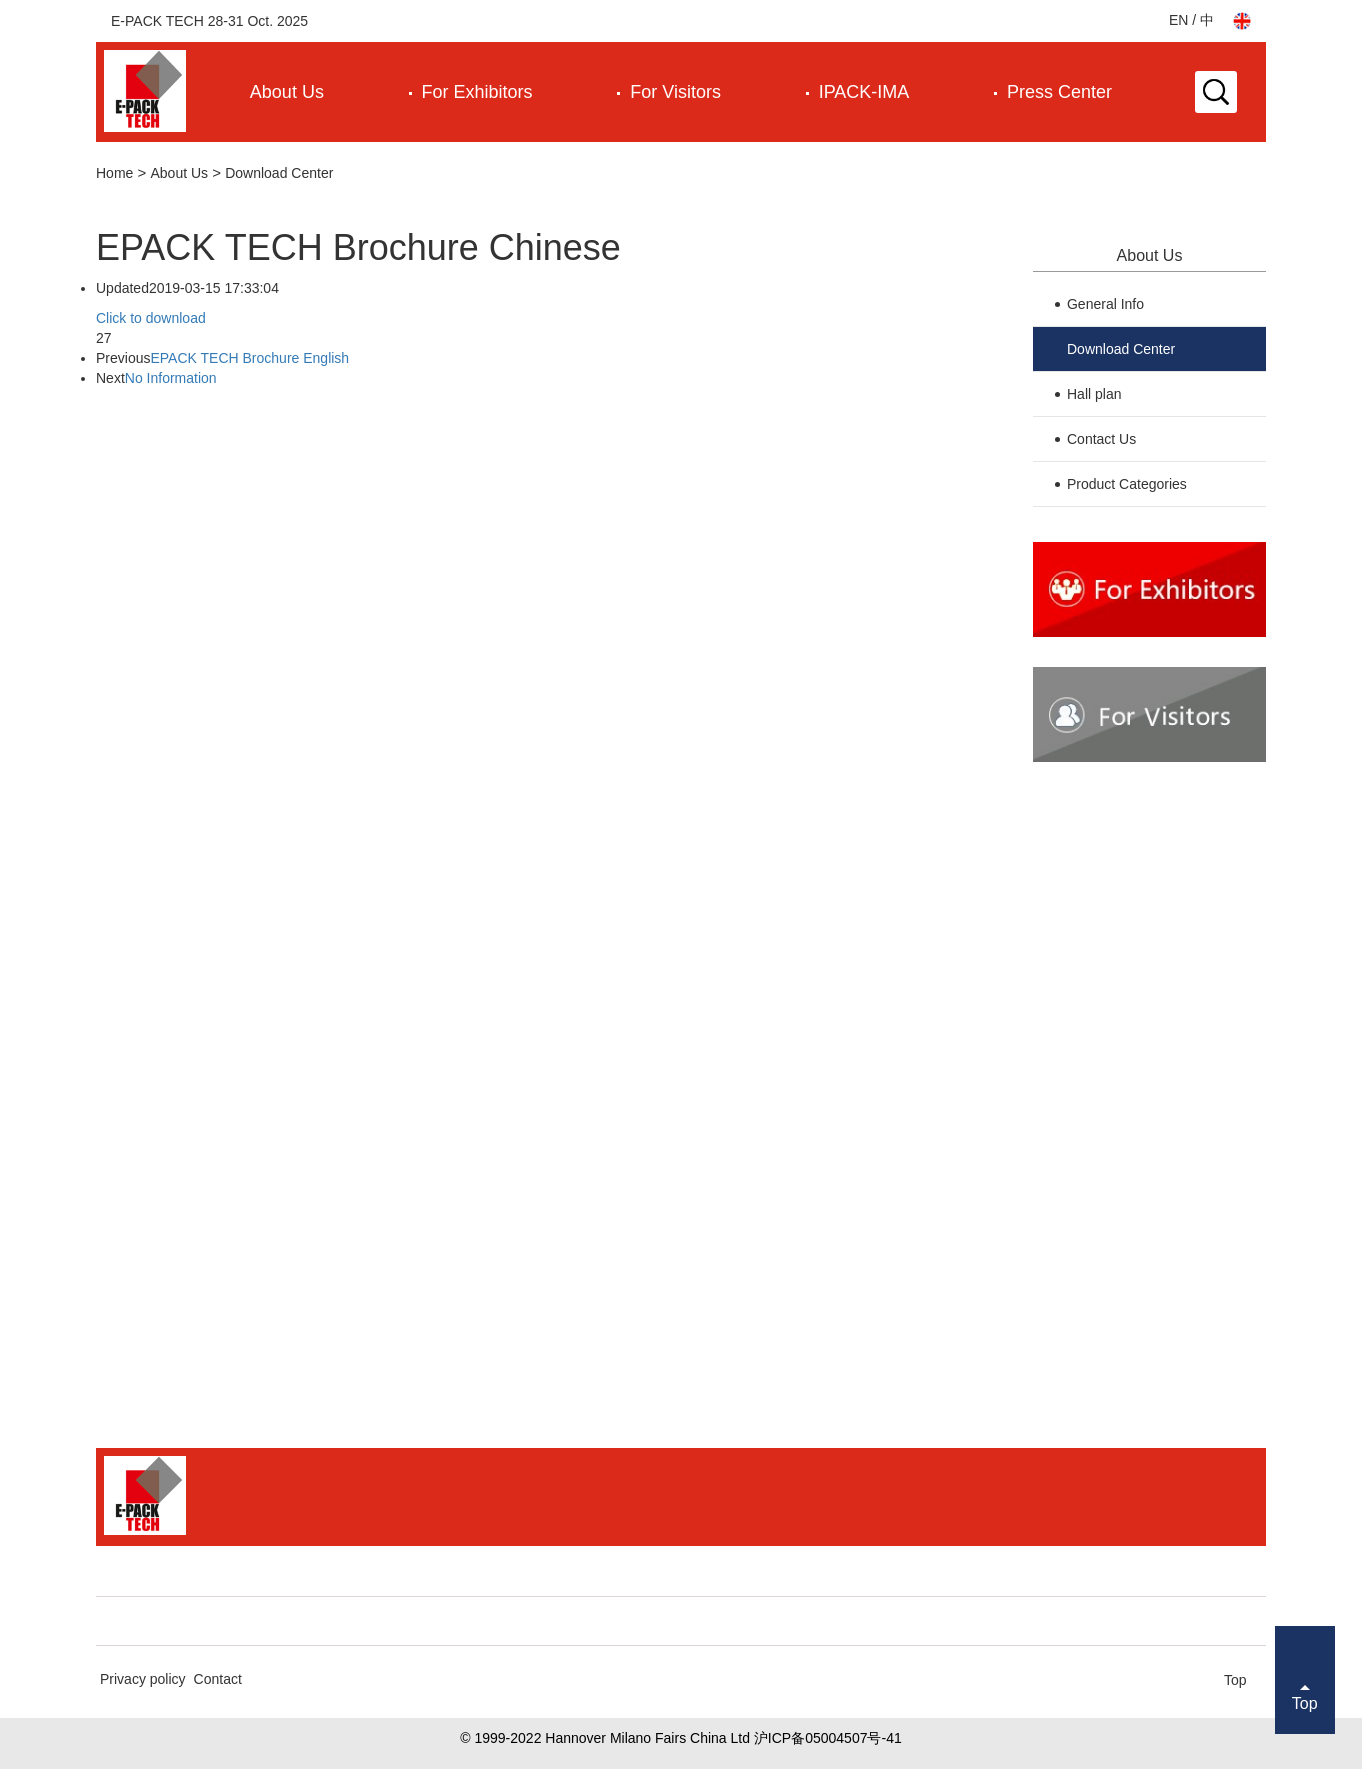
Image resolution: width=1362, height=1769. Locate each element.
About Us (287, 92)
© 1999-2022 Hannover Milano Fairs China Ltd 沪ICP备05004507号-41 (680, 1738)
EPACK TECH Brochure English (249, 358)
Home (114, 173)
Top (1235, 1680)
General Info (1105, 304)
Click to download (151, 318)
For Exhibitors (477, 92)
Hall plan (1094, 394)
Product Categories (1127, 484)
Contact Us (1101, 439)
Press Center (1059, 92)
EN (1178, 20)
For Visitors (675, 92)
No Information (171, 378)
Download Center (279, 173)
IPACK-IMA (864, 92)
